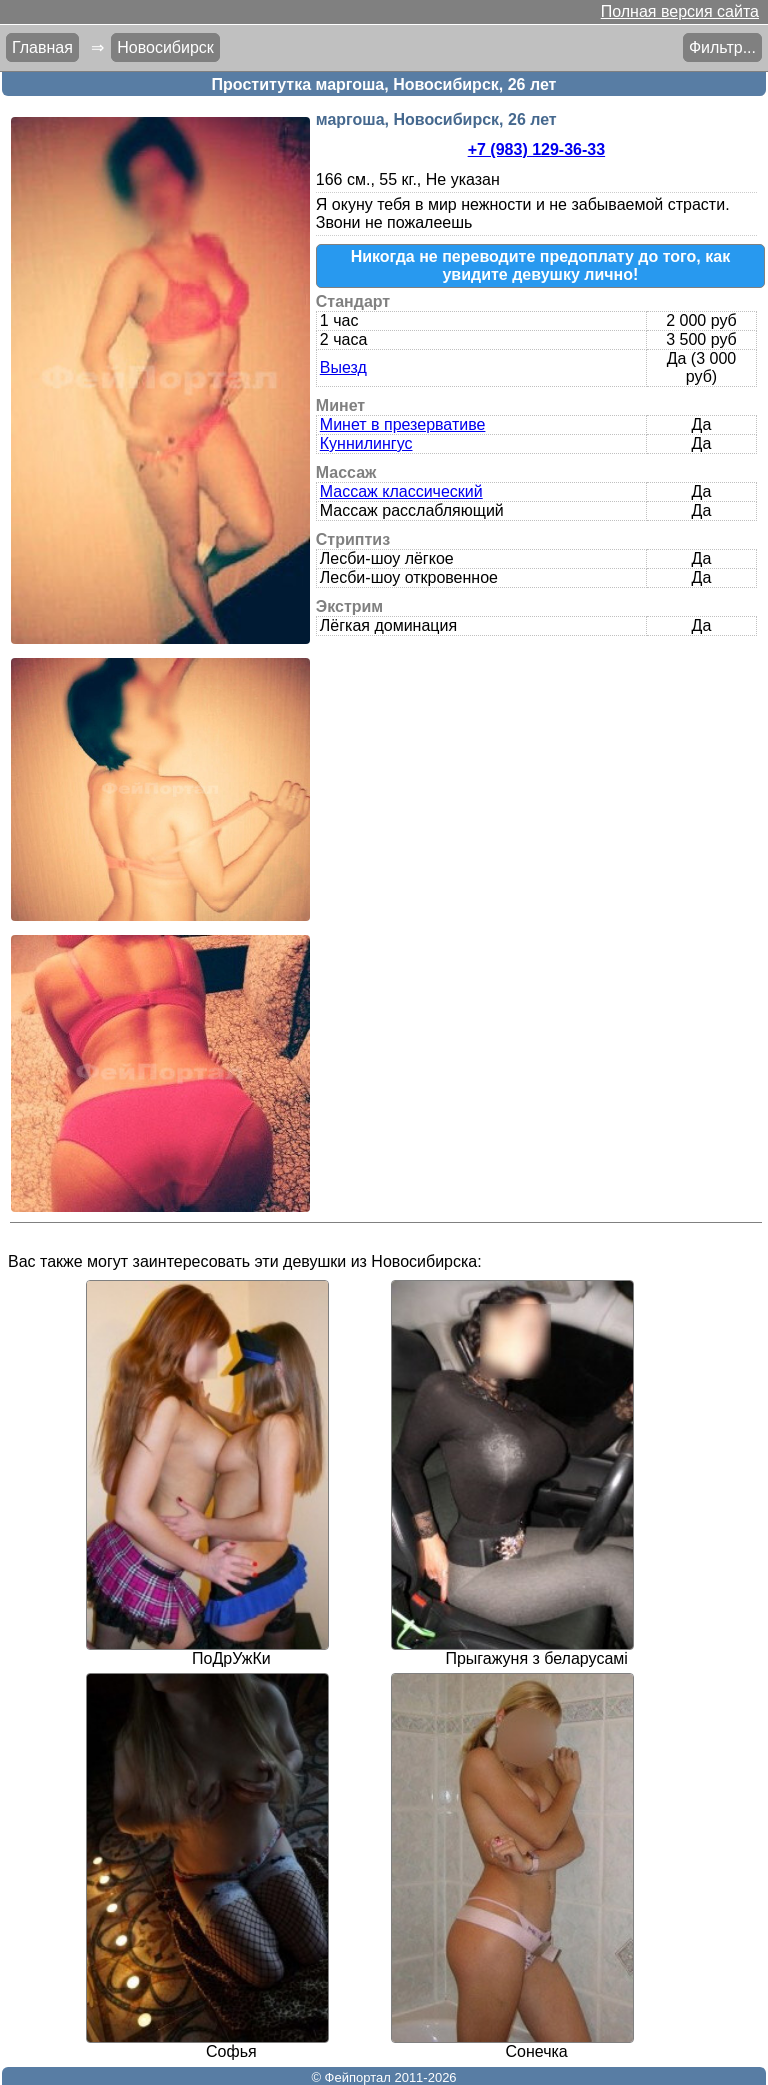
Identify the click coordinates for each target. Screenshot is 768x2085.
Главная (42, 47)
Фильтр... (722, 47)
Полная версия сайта (680, 11)
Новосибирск (165, 47)
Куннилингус (366, 443)
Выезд (343, 367)
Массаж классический (401, 491)
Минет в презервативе (403, 424)
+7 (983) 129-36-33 (536, 149)
